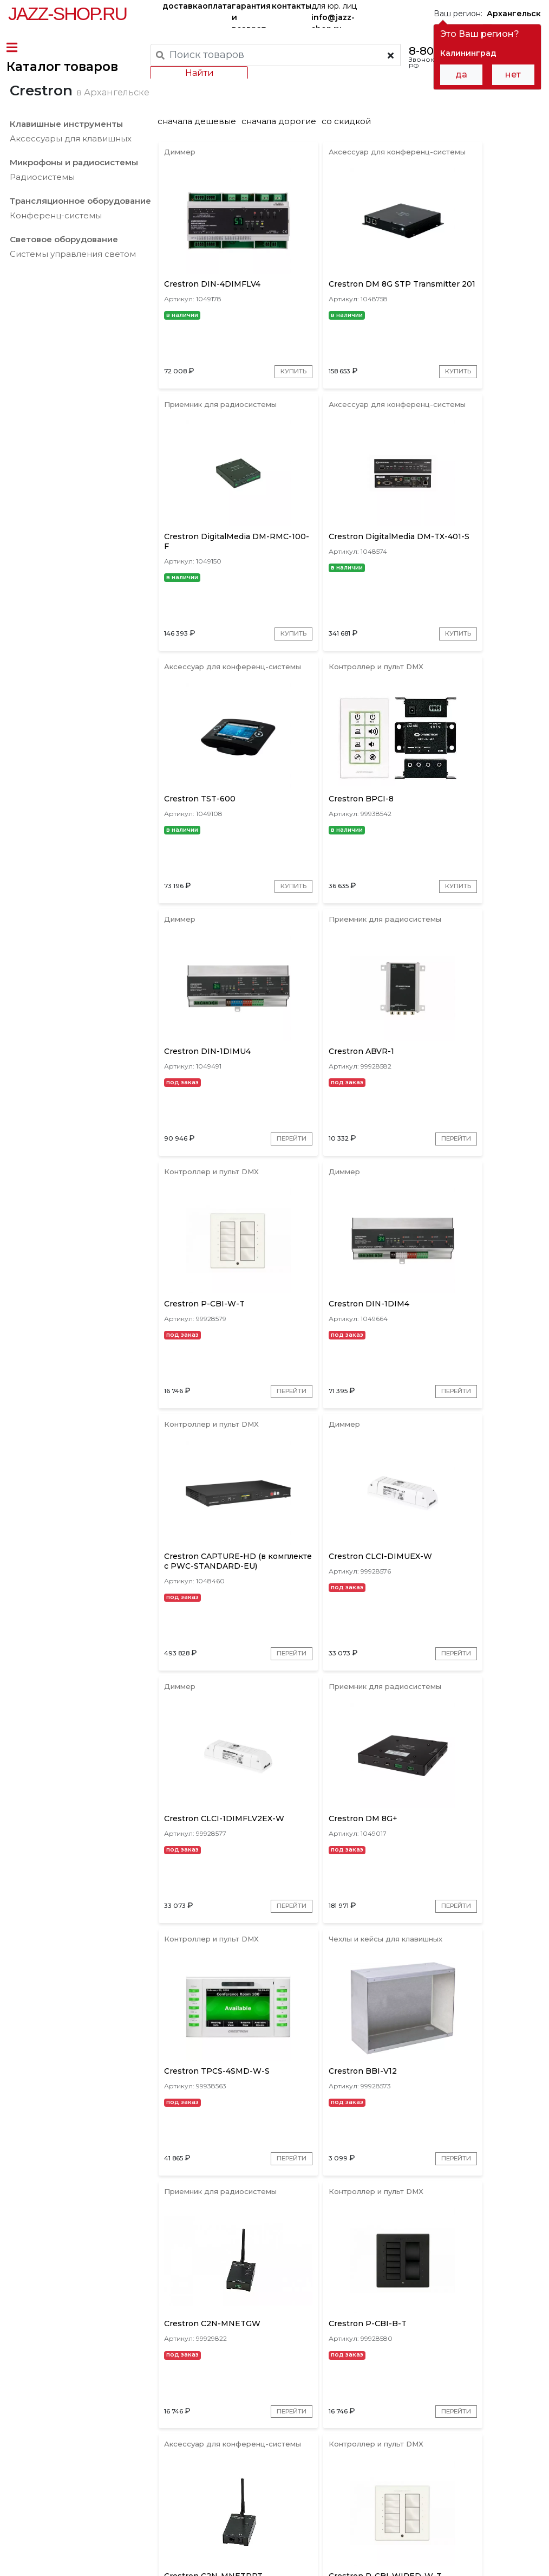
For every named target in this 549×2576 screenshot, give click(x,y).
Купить (255, 434)
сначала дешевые (200, 158)
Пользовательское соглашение (69, 2548)
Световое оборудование (62, 276)
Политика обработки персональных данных (93, 2559)
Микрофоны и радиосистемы (72, 199)
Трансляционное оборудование (78, 237)
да (461, 74)
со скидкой (350, 158)
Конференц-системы (54, 252)
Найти (197, 73)
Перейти (252, 988)
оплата (217, 6)
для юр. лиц (334, 14)
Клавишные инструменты (64, 161)
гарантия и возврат (251, 14)
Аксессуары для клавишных (69, 175)
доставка (182, 6)
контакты (291, 6)
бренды (379, 2469)
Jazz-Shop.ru (67, 13)
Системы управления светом (71, 291)
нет (513, 74)
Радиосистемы (40, 214)
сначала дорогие (282, 158)
